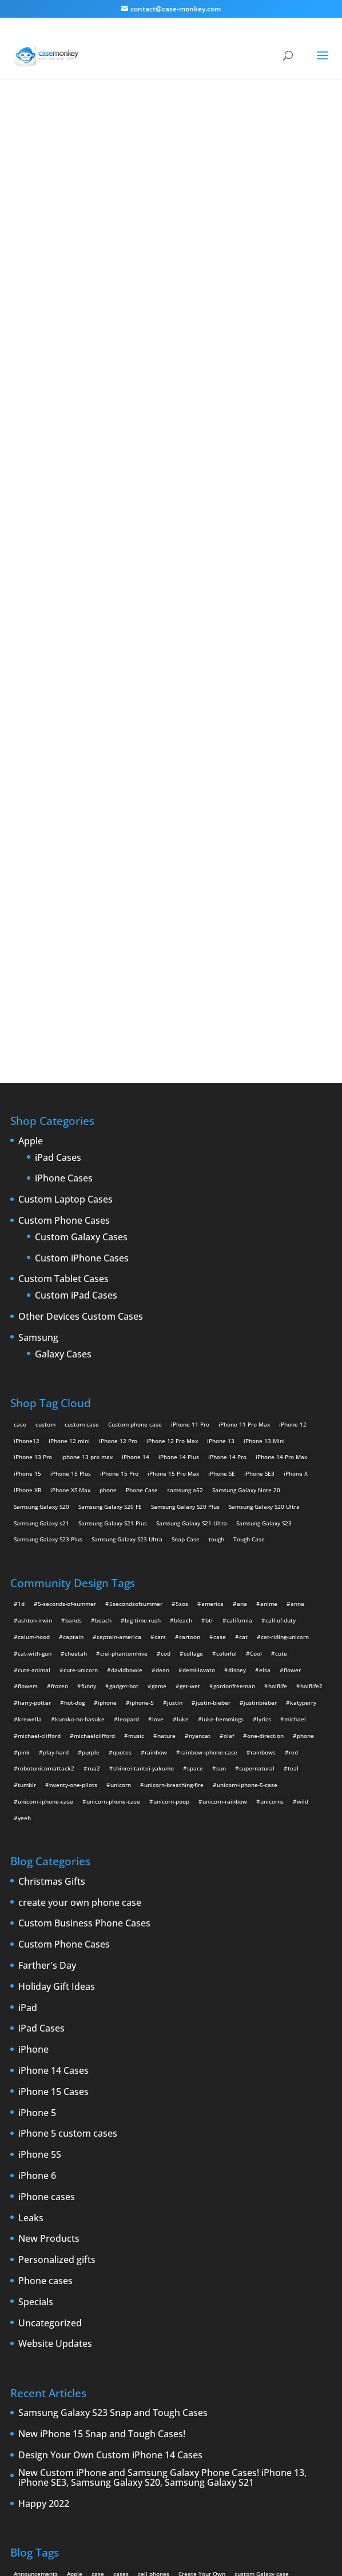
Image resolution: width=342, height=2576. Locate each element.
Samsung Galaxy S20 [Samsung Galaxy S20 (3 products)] (41, 1192)
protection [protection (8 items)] (125, 2342)
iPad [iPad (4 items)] (98, 2293)
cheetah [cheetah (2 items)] (76, 1339)
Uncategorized (50, 2009)
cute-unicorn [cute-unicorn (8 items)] (80, 1356)
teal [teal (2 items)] (293, 1455)
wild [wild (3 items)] (302, 1488)
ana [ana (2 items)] (242, 1290)
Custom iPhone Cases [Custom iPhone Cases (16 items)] (103, 2277)
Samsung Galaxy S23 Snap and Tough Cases (113, 2099)
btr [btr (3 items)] (209, 1307)
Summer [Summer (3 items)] (25, 2359)
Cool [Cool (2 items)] (256, 1339)
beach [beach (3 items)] (103, 1307)
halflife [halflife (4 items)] (277, 1372)
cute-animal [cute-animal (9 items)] (34, 1356)
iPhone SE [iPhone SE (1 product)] (221, 1160)
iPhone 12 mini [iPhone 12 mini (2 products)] (69, 1127)
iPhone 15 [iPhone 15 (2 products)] (27, 1160)
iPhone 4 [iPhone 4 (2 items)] (205, 2293)
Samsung (38, 1024)
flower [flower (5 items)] (292, 1356)
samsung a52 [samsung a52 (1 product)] (185, 1176)
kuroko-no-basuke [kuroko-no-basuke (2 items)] (80, 1405)
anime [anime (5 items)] (268, 1290)
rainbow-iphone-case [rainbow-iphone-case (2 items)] (208, 1438)
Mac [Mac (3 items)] (186, 2326)
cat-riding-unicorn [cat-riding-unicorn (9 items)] (285, 1323)
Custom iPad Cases (76, 982)
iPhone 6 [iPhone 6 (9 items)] (219, 2309)
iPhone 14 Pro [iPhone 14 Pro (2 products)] (227, 1143)
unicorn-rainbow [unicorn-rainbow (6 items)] (224, 1488)
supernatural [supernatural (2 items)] (257, 1455)
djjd (222, 143)
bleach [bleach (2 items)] (183, 1307)
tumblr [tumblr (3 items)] (27, 1471)
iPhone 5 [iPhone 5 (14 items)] (270, 2293)
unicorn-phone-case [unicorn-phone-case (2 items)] (113, 1488)
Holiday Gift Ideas (56, 1673)
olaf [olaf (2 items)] (229, 1421)
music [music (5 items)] (136, 1421)
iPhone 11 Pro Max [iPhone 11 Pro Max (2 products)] (244, 1110)
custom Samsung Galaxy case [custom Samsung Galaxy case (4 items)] (251, 2277)
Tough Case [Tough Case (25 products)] (249, 1225)
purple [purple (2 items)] (91, 1438)
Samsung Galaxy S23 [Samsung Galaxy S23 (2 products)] (264, 1209)
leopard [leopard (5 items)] (128, 1405)
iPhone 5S (39, 1841)
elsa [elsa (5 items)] (265, 1356)
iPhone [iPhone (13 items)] (174, 2293)
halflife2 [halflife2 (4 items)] (311, 1372)
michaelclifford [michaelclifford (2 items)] (94, 1421)
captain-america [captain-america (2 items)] (119, 1323)
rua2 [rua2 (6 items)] (94, 1455)
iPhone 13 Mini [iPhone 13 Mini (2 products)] (264, 1127)
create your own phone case (79, 1589)
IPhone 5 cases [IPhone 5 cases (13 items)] (34, 2309)
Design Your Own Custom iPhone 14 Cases (110, 2142)
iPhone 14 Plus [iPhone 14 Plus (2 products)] (178, 1143)
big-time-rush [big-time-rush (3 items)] (143, 1307)
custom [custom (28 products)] (45, 1110)
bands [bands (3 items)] (73, 1307)
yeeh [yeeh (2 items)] (24, 1504)
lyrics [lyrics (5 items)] (264, 1405)
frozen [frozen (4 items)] (59, 1372)
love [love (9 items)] (158, 1405)
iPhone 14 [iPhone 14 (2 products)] (135, 1143)
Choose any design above (111, 553)
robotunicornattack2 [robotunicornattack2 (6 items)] (46, 1455)
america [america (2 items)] (212, 1290)
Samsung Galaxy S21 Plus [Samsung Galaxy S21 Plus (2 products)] (112, 1209)
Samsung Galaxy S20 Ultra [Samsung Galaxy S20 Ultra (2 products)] (264, 1192)
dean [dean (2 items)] (162, 1356)
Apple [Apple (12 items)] (74, 2260)
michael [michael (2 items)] (295, 1405)
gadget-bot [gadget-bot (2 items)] (123, 1372)
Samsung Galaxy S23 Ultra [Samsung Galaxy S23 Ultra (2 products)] (127, 1225)
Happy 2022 (43, 2190)
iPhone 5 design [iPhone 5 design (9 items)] (86, 2309)
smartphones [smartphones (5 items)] (292, 2342)
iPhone (33, 1736)
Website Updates (55, 2030)
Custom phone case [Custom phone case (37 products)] (135, 1110)
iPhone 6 (37, 1862)
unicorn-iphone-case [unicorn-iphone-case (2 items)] (45, 1488)
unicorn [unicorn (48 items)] (120, 1471)
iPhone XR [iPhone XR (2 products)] (27, 1176)
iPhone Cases (64, 865)
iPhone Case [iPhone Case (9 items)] (85, 2326)
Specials (35, 1988)
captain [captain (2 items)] (73, 1323)
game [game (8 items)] (159, 1372)
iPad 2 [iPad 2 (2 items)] (121, 2293)
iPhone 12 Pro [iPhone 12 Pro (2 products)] (118, 1127)
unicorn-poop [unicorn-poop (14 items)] (171, 1488)
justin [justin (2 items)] (174, 1389)
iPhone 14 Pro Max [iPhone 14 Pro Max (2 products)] (281, 1143)
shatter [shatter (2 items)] (255, 2342)
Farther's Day (47, 1652)
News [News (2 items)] (21, 2342)
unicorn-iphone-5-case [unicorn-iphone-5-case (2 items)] (247, 1471)
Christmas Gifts (51, 1568)
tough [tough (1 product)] (216, 1225)
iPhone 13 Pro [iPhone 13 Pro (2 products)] (33, 1143)
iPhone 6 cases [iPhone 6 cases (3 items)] (260, 2309)
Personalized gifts (57, 1946)
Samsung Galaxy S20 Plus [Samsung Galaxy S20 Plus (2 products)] (185, 1192)
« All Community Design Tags (161, 143)
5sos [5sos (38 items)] (182, 1290)
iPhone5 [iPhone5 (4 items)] (302, 2293)
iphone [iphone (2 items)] (107, 1389)
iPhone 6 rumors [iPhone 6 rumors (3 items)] (36, 2326)
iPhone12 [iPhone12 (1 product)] (26, 1127)
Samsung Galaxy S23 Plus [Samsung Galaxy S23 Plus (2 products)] (48, 1225)
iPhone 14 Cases (53, 1757)
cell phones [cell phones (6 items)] (153, 2260)
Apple (30, 828)
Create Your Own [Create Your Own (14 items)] (201, 2260)
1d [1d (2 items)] (21, 1290)
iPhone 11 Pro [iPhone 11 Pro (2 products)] (190, 1110)
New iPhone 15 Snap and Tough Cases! (101, 2121)
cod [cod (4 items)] (165, 1339)
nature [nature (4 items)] (166, 1421)
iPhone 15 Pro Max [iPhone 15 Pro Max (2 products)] (173, 1160)
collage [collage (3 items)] (193, 1339)
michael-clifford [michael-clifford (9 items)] (39, 1421)
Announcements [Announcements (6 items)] (36, 2260)
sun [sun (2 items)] (221, 1455)
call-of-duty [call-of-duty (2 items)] (280, 1307)
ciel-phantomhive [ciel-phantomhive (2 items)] (124, 1339)
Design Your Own (171, 670)
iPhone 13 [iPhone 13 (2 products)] (220, 1127)
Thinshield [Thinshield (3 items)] (59, 2359)
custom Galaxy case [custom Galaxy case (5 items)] (261, 2260)
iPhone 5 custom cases (67, 1820)
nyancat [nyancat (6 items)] (199, 1421)
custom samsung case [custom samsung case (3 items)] (172, 2277)
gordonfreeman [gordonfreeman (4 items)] (234, 1372)
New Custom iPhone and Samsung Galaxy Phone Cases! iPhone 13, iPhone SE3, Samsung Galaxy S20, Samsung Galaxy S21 (162, 2164)
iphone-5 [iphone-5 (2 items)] (142, 1389)
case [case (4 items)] (219, 1323)
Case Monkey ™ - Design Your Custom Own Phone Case (130, 2542)
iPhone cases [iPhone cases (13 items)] (129, 2326)
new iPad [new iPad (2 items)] (297, 2326)
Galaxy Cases (63, 1040)
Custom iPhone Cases (82, 944)
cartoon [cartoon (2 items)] (189, 1323)
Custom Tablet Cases (63, 965)
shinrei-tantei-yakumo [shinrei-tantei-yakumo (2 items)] (143, 1455)
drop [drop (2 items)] (76, 2293)
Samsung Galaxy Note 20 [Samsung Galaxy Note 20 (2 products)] (246, 1176)
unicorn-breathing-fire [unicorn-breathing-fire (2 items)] (174, 1471)
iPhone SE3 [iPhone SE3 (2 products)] (259, 1160)
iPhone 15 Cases (53, 1778)
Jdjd (171, 374)
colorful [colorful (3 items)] (226, 1339)
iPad (27, 1694)
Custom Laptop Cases (65, 886)
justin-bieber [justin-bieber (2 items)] (213, 1389)
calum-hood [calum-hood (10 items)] (34, 1323)
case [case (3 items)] (98, 2260)
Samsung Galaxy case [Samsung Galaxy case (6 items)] (206, 2342)
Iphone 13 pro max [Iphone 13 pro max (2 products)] (87, 1143)
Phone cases (45, 1967)
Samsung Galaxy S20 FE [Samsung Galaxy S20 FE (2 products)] (110, 1192)
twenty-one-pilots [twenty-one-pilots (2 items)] (73, 1471)
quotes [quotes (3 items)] (122, 1438)
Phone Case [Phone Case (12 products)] (142, 1176)
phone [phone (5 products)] (108, 1176)
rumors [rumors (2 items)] (158, 2342)
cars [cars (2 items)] (160, 1323)
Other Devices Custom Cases (80, 1003)
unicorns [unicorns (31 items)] (272, 1488)
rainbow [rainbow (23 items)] (156, 1438)
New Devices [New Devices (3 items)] (258, 2326)
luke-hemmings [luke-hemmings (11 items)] (223, 1405)
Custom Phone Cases (64, 907)
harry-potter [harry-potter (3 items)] (34, 1389)
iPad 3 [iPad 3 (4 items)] (147, 2293)
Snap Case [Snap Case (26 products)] (186, 1225)
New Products (48, 1925)
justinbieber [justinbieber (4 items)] (260, 1389)
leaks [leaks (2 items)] (163, 2326)
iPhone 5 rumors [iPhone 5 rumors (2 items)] (139, 2309)
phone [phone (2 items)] (305, 1421)
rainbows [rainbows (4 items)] (263, 1438)
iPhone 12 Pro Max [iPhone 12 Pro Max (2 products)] (172, 1127)
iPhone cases (46, 1883)
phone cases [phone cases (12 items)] (55, 2342)
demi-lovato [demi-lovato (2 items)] (198, 1356)
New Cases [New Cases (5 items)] (216, 2326)
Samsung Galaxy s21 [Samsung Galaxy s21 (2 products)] (41, 1209)
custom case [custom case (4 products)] (82, 1110)
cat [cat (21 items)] (243, 1323)
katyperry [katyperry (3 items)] (303, 1389)
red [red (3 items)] (293, 1438)
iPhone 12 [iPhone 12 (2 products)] (293, 1110)
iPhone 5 (37, 1799)
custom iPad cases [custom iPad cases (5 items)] (39, 2277)
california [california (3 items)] (239, 1307)
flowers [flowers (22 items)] (28, 1372)
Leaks (30, 1904)
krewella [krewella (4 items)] (30, 1405)
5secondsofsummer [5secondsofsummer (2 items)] (135, 1290)
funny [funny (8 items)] (88, 1372)
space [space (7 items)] (195, 1455)
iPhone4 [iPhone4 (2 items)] (237, 2293)
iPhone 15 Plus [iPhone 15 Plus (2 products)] (70, 1160)
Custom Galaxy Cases (81, 924)
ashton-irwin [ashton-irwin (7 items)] (35, 1307)
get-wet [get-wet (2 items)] (190, 1372)
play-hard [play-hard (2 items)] (56, 1438)
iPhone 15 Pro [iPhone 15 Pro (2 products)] (119, 1160)
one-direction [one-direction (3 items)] (265, 1421)
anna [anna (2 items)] (297, 1290)
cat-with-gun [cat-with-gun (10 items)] (34, 1339)
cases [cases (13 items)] (121, 2260)
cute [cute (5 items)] (281, 1339)
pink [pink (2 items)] (24, 1438)
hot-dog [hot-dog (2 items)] (74, 1389)
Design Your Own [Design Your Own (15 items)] (37, 2293)
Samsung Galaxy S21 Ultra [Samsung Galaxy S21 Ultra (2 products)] (191, 1209)
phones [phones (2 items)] (92, 2342)
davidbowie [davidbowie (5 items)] (126, 1356)
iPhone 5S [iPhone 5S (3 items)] (184, 2309)
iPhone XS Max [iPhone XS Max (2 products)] (70, 1176)
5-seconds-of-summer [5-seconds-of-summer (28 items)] (67, 1290)
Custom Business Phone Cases (84, 1610)
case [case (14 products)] (20, 1110)
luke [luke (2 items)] (183, 1405)
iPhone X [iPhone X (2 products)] (296, 1160)
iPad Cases (58, 844)
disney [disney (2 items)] (237, 1356)
